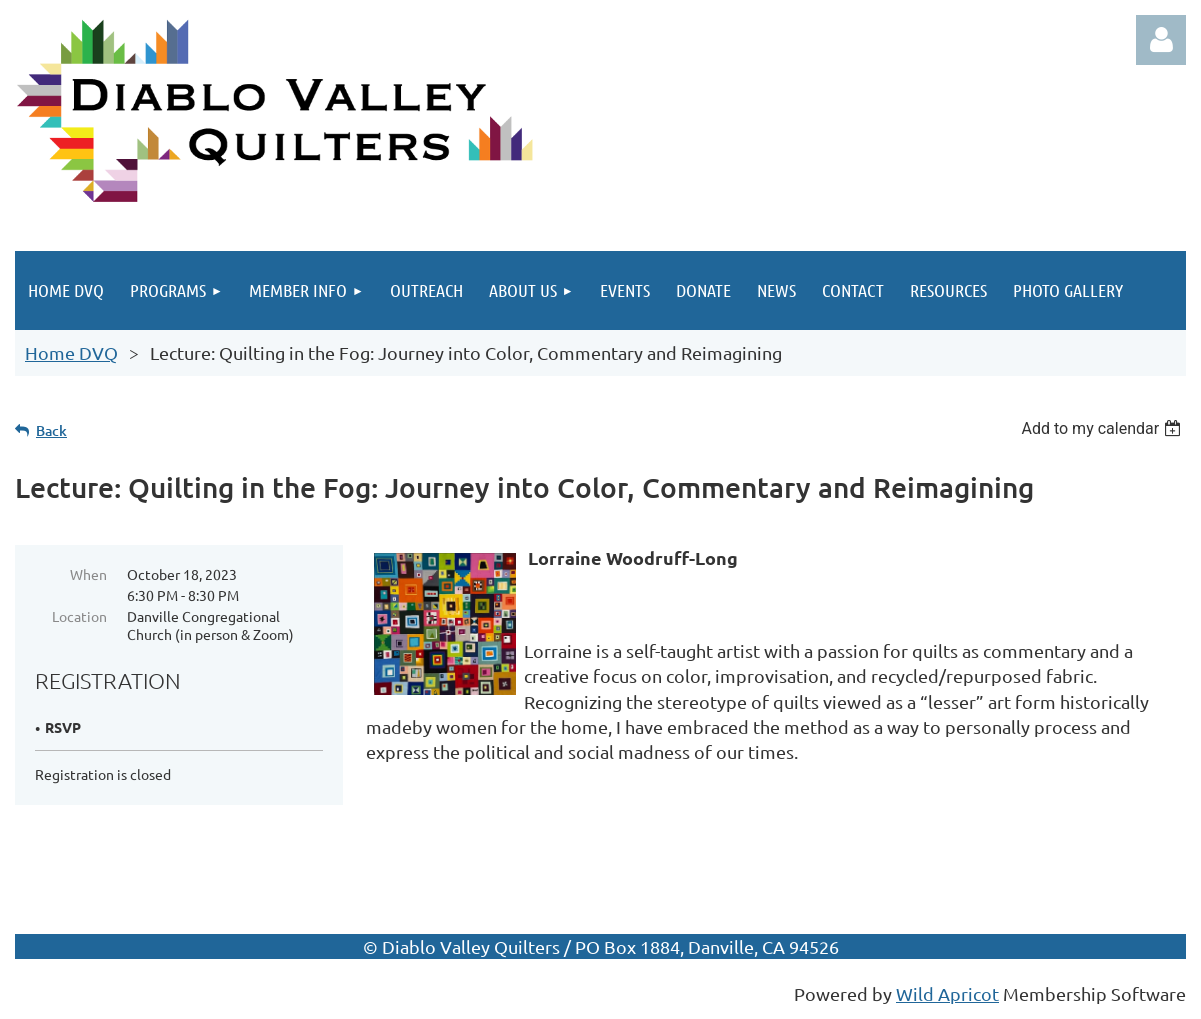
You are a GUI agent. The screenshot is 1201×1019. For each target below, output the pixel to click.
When (88, 574)
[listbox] (1103, 428)
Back (51, 430)
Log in (1161, 40)
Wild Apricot (947, 993)
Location (79, 616)
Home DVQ (71, 352)
